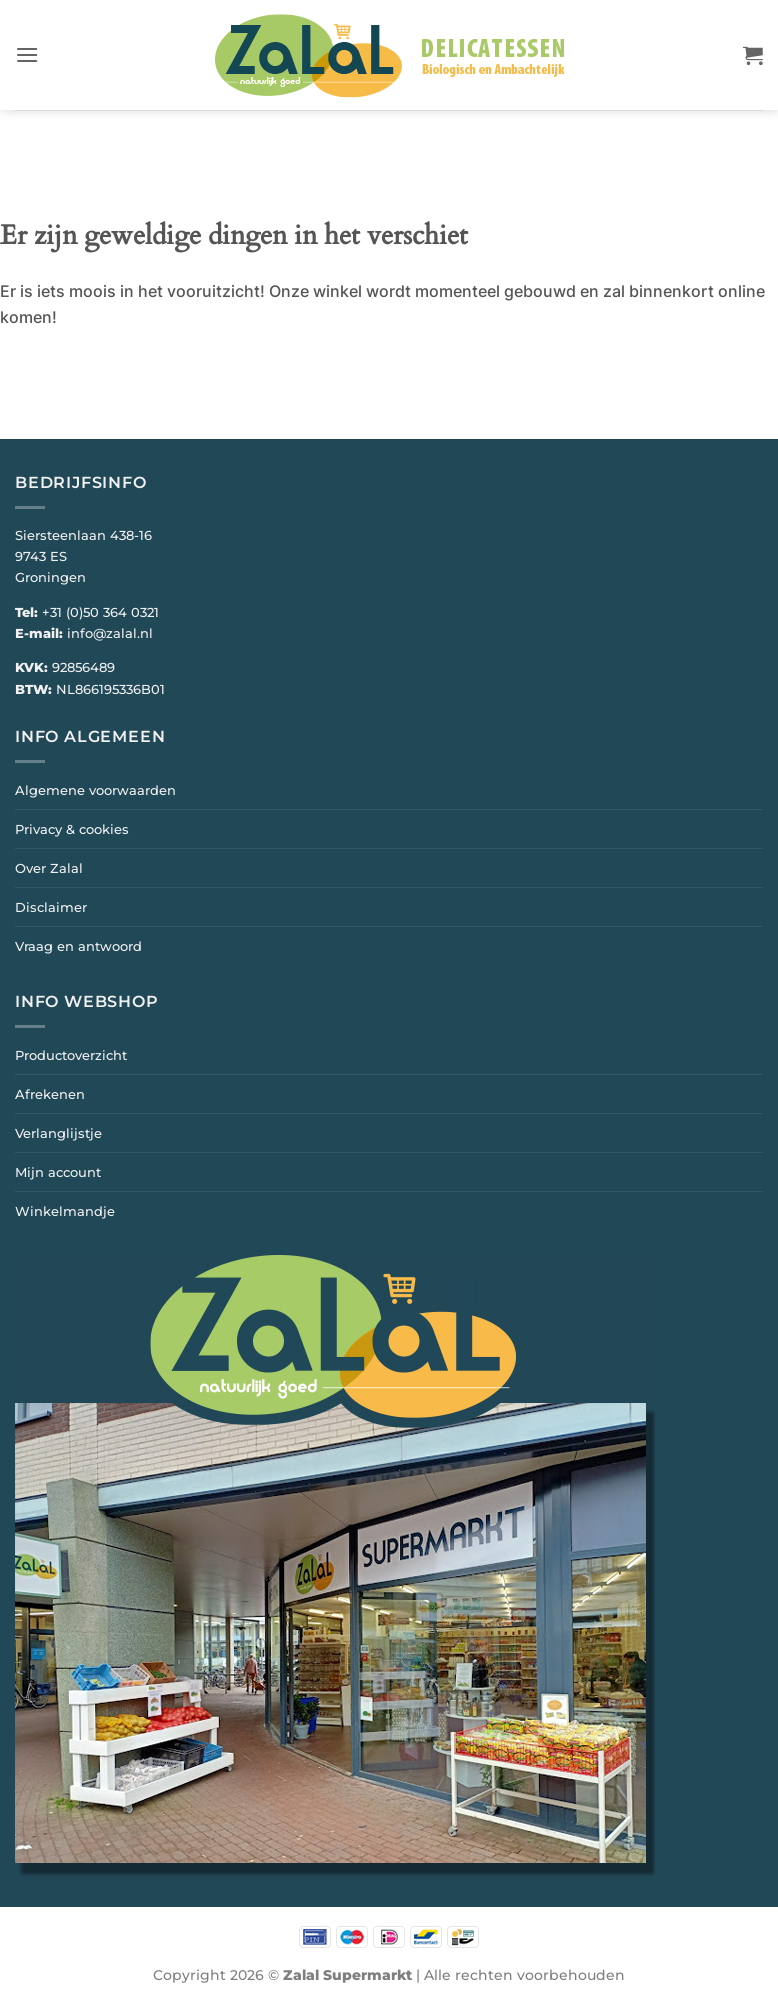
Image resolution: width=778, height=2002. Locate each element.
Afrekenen (50, 1094)
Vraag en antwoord (78, 946)
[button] (27, 54)
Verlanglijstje (58, 1133)
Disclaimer (51, 907)
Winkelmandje (65, 1211)
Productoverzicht (71, 1055)
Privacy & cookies (72, 829)
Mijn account (58, 1172)
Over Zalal (49, 868)
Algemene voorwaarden (95, 790)
